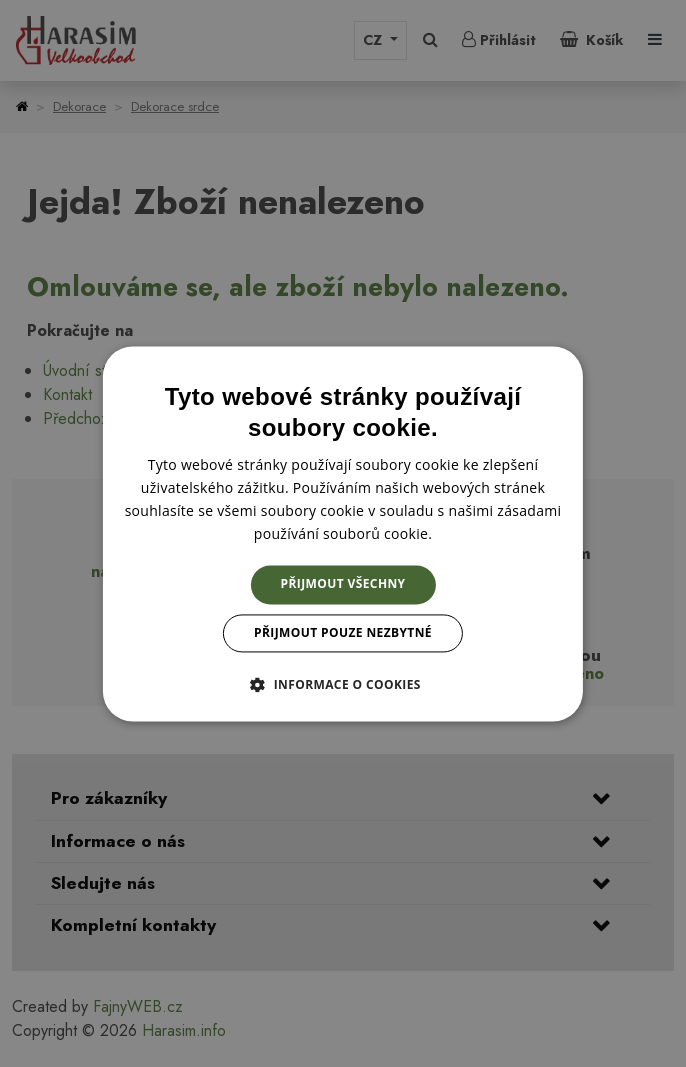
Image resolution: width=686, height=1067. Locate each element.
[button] (343, 684)
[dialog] (343, 533)
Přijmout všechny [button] (343, 584)
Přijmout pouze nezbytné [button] (343, 632)
